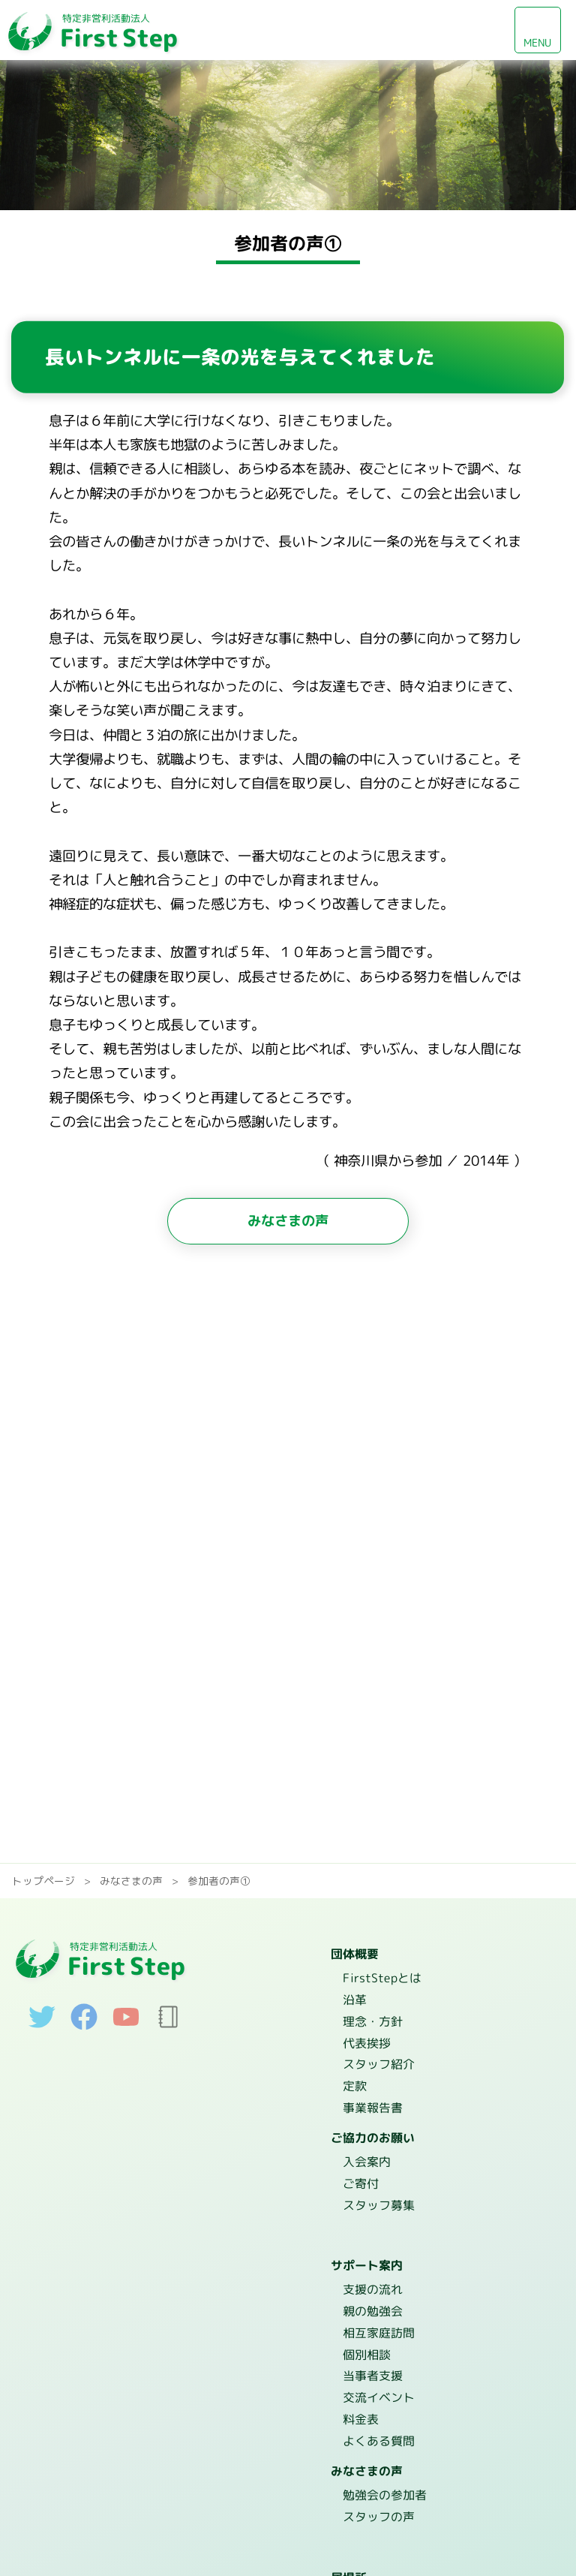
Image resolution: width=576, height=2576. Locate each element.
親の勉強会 (373, 2303)
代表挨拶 (366, 2041)
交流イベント (378, 2387)
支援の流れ (373, 2282)
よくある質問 (378, 2429)
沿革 (355, 1999)
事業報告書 (372, 2104)
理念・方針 (372, 2020)
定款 (354, 2083)
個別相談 (366, 2345)
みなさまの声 (288, 1220)
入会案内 (366, 2156)
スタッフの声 (378, 2502)
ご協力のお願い (373, 2133)
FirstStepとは (382, 1978)
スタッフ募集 (378, 2198)
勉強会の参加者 (384, 2481)
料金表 (360, 2408)
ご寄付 (360, 2177)
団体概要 (355, 1954)
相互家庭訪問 (379, 2324)
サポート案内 (367, 2258)
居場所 (349, 2562)
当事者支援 (372, 2366)
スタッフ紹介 (378, 2062)
